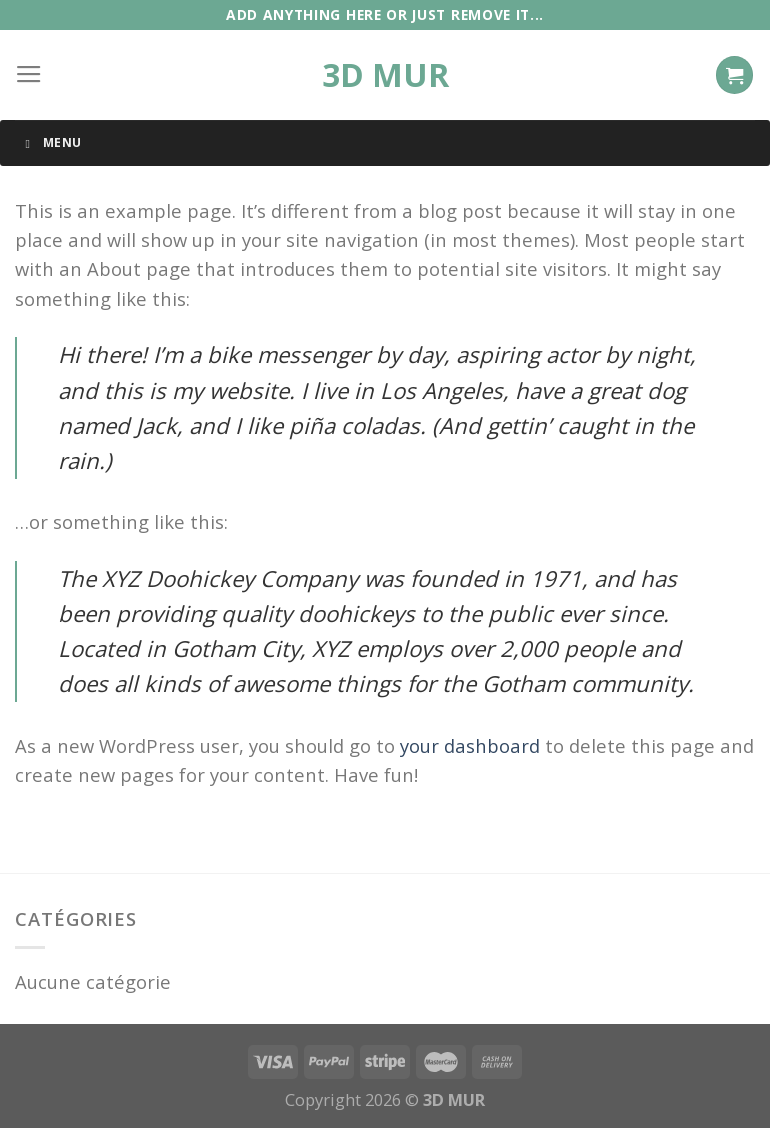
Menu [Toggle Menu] (50, 142)
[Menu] (29, 75)
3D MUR (385, 75)
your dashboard (470, 745)
